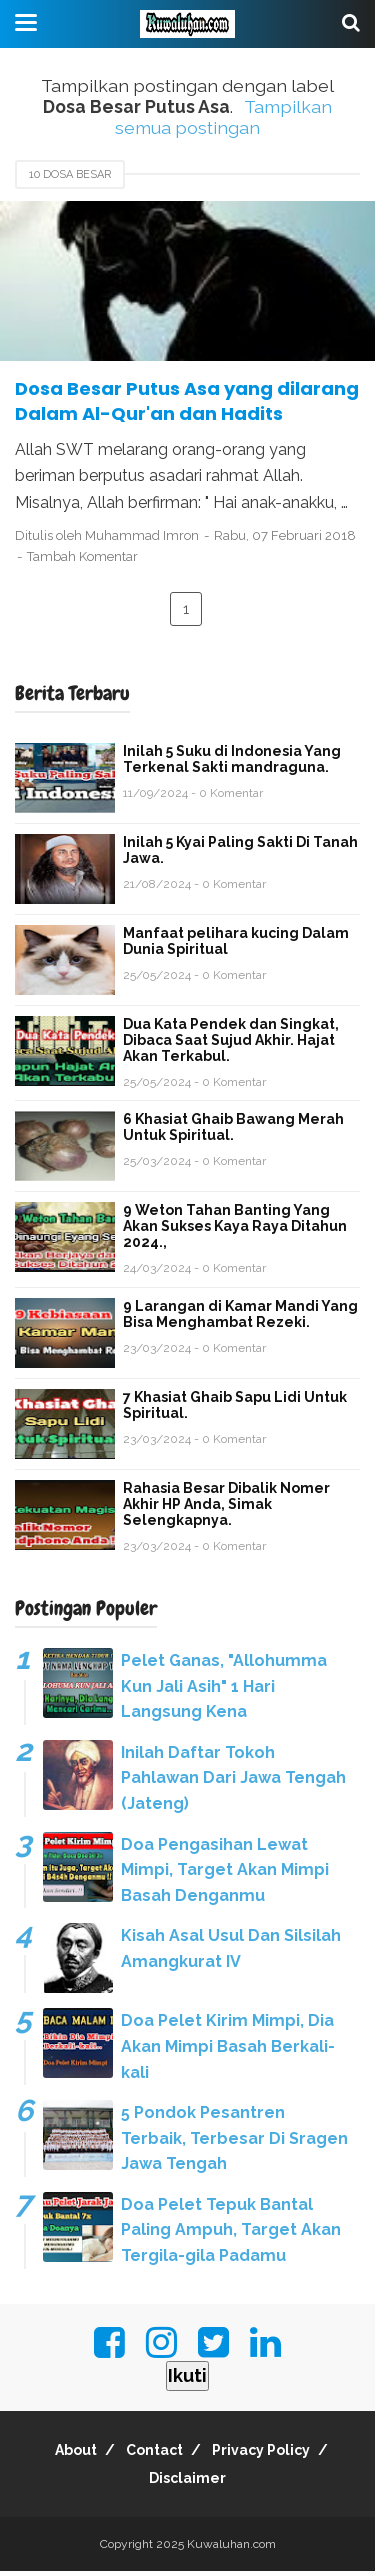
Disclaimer (187, 2478)
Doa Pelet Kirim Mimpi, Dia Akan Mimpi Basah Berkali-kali (228, 2046)
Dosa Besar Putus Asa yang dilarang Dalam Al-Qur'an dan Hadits (187, 401)
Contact (154, 2450)
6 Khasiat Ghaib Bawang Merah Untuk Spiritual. (233, 1127)
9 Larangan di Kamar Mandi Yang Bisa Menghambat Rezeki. (240, 1314)
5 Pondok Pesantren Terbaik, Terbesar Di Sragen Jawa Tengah (234, 2138)
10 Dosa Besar (70, 174)
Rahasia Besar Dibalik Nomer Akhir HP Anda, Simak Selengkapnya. (226, 1504)
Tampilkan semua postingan (223, 117)
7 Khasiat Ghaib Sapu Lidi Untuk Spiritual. (235, 1405)
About (76, 2450)
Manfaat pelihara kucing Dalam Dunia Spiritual (236, 941)
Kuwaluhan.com (231, 2544)
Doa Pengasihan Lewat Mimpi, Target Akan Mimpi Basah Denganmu (225, 1870)
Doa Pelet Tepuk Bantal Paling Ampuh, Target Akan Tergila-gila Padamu (231, 2230)
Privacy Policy (261, 2450)
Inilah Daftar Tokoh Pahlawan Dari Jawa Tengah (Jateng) (233, 1778)
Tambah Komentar (82, 556)
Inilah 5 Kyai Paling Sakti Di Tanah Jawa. (240, 850)
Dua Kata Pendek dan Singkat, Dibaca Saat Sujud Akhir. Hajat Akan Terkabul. (231, 1040)
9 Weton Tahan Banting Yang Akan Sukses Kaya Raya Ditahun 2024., (235, 1226)
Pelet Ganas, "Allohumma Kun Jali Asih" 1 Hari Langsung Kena (224, 1686)
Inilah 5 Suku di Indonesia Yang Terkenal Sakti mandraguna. (232, 759)
